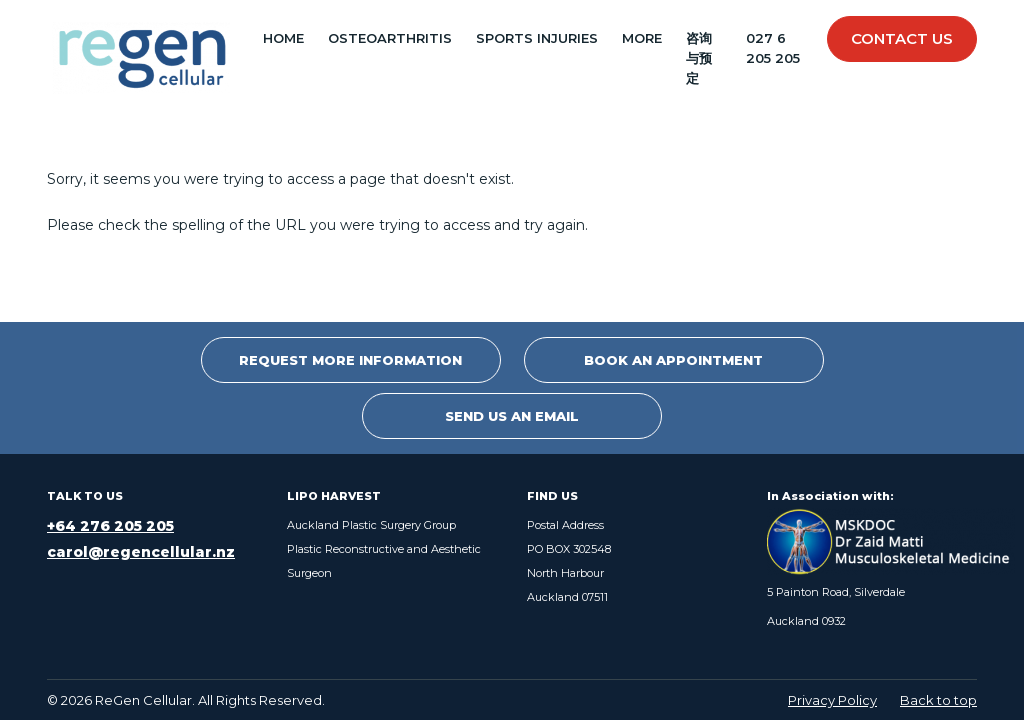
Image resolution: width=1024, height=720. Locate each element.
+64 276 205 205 (110, 526)
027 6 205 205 (773, 48)
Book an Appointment (673, 360)
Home (283, 38)
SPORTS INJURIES (537, 38)
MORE (642, 38)
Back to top (938, 700)
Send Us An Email (512, 416)
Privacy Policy (832, 700)
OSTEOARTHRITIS (390, 38)
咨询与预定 (699, 58)
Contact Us (902, 38)
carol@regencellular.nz (141, 552)
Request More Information (350, 360)
